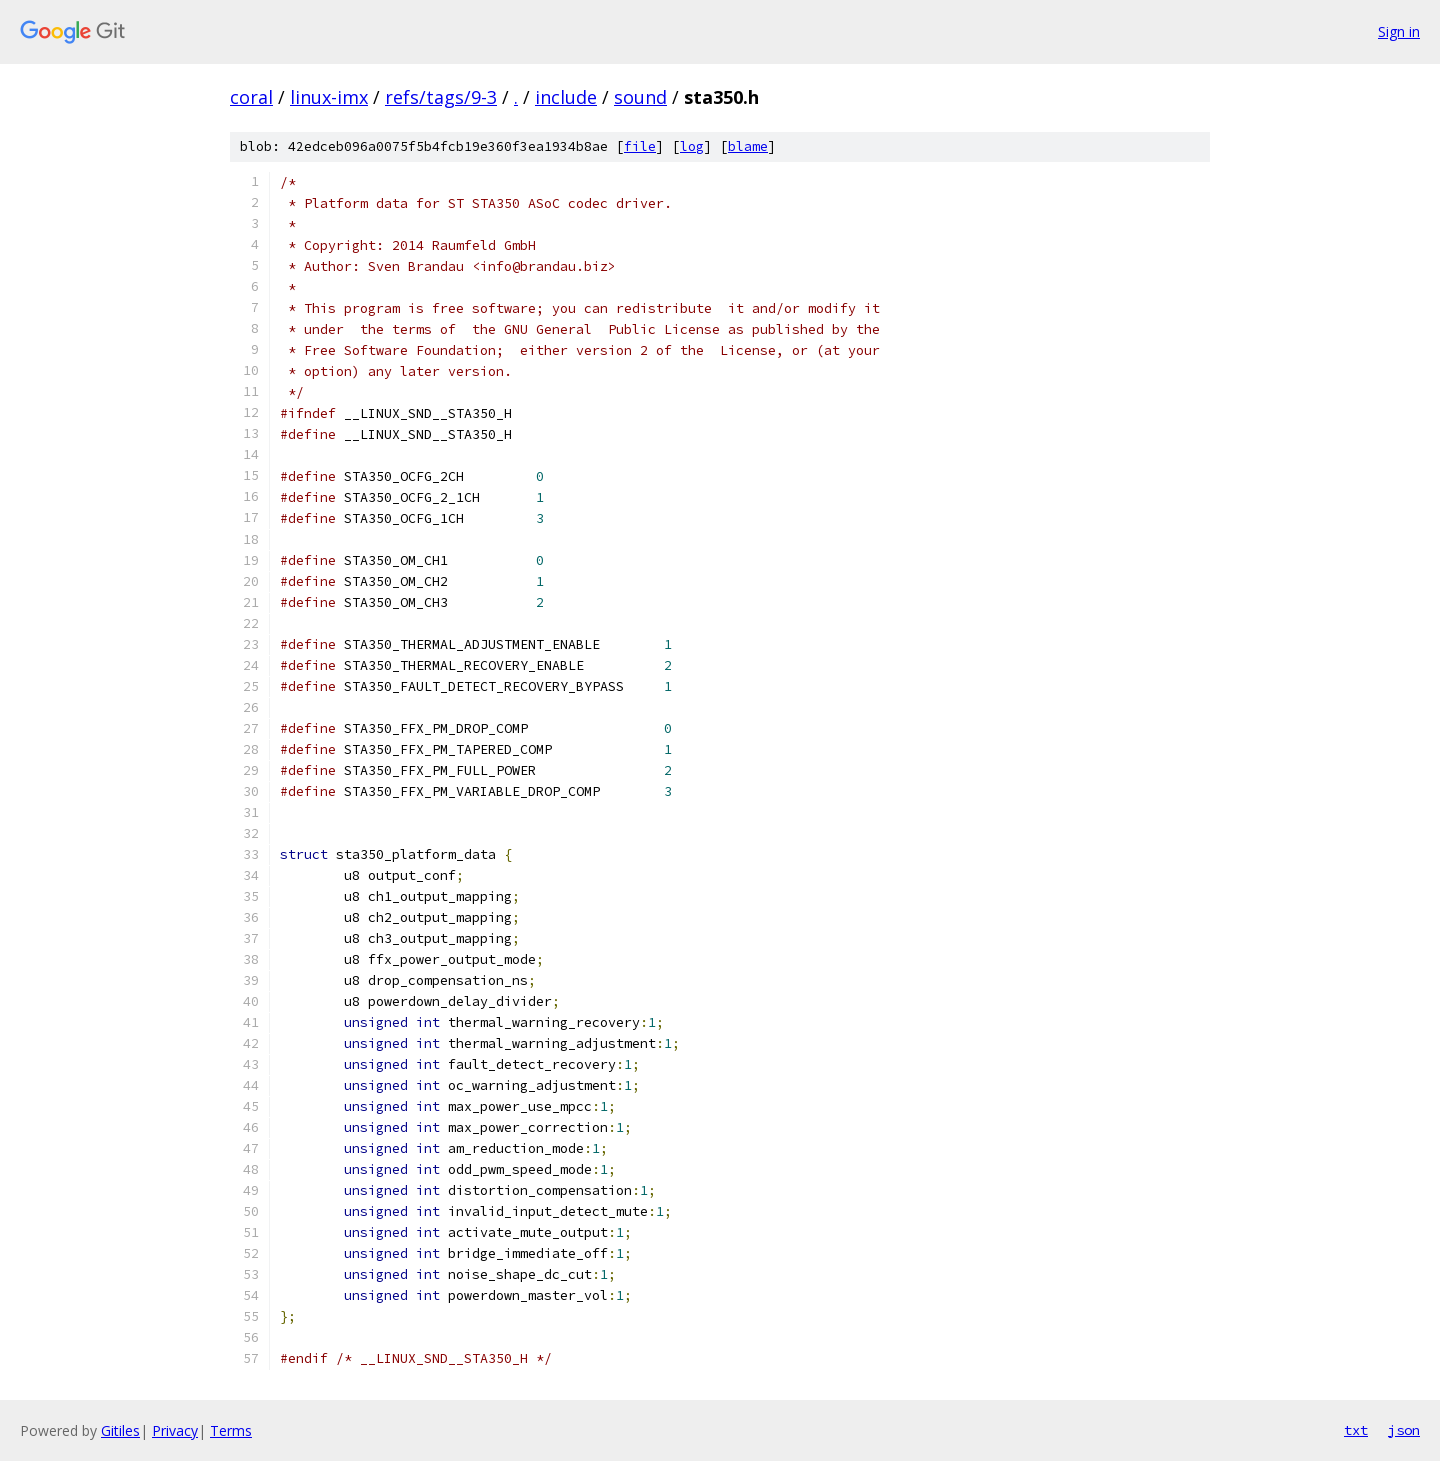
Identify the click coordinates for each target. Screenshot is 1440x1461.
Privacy (175, 1430)
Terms (231, 1430)
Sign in (1399, 31)
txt (1356, 1430)
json (1404, 1430)
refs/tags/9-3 (441, 97)
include (566, 97)
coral (251, 97)
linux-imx (329, 97)
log (692, 146)
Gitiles (120, 1430)
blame (748, 146)
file (640, 146)
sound (640, 97)
